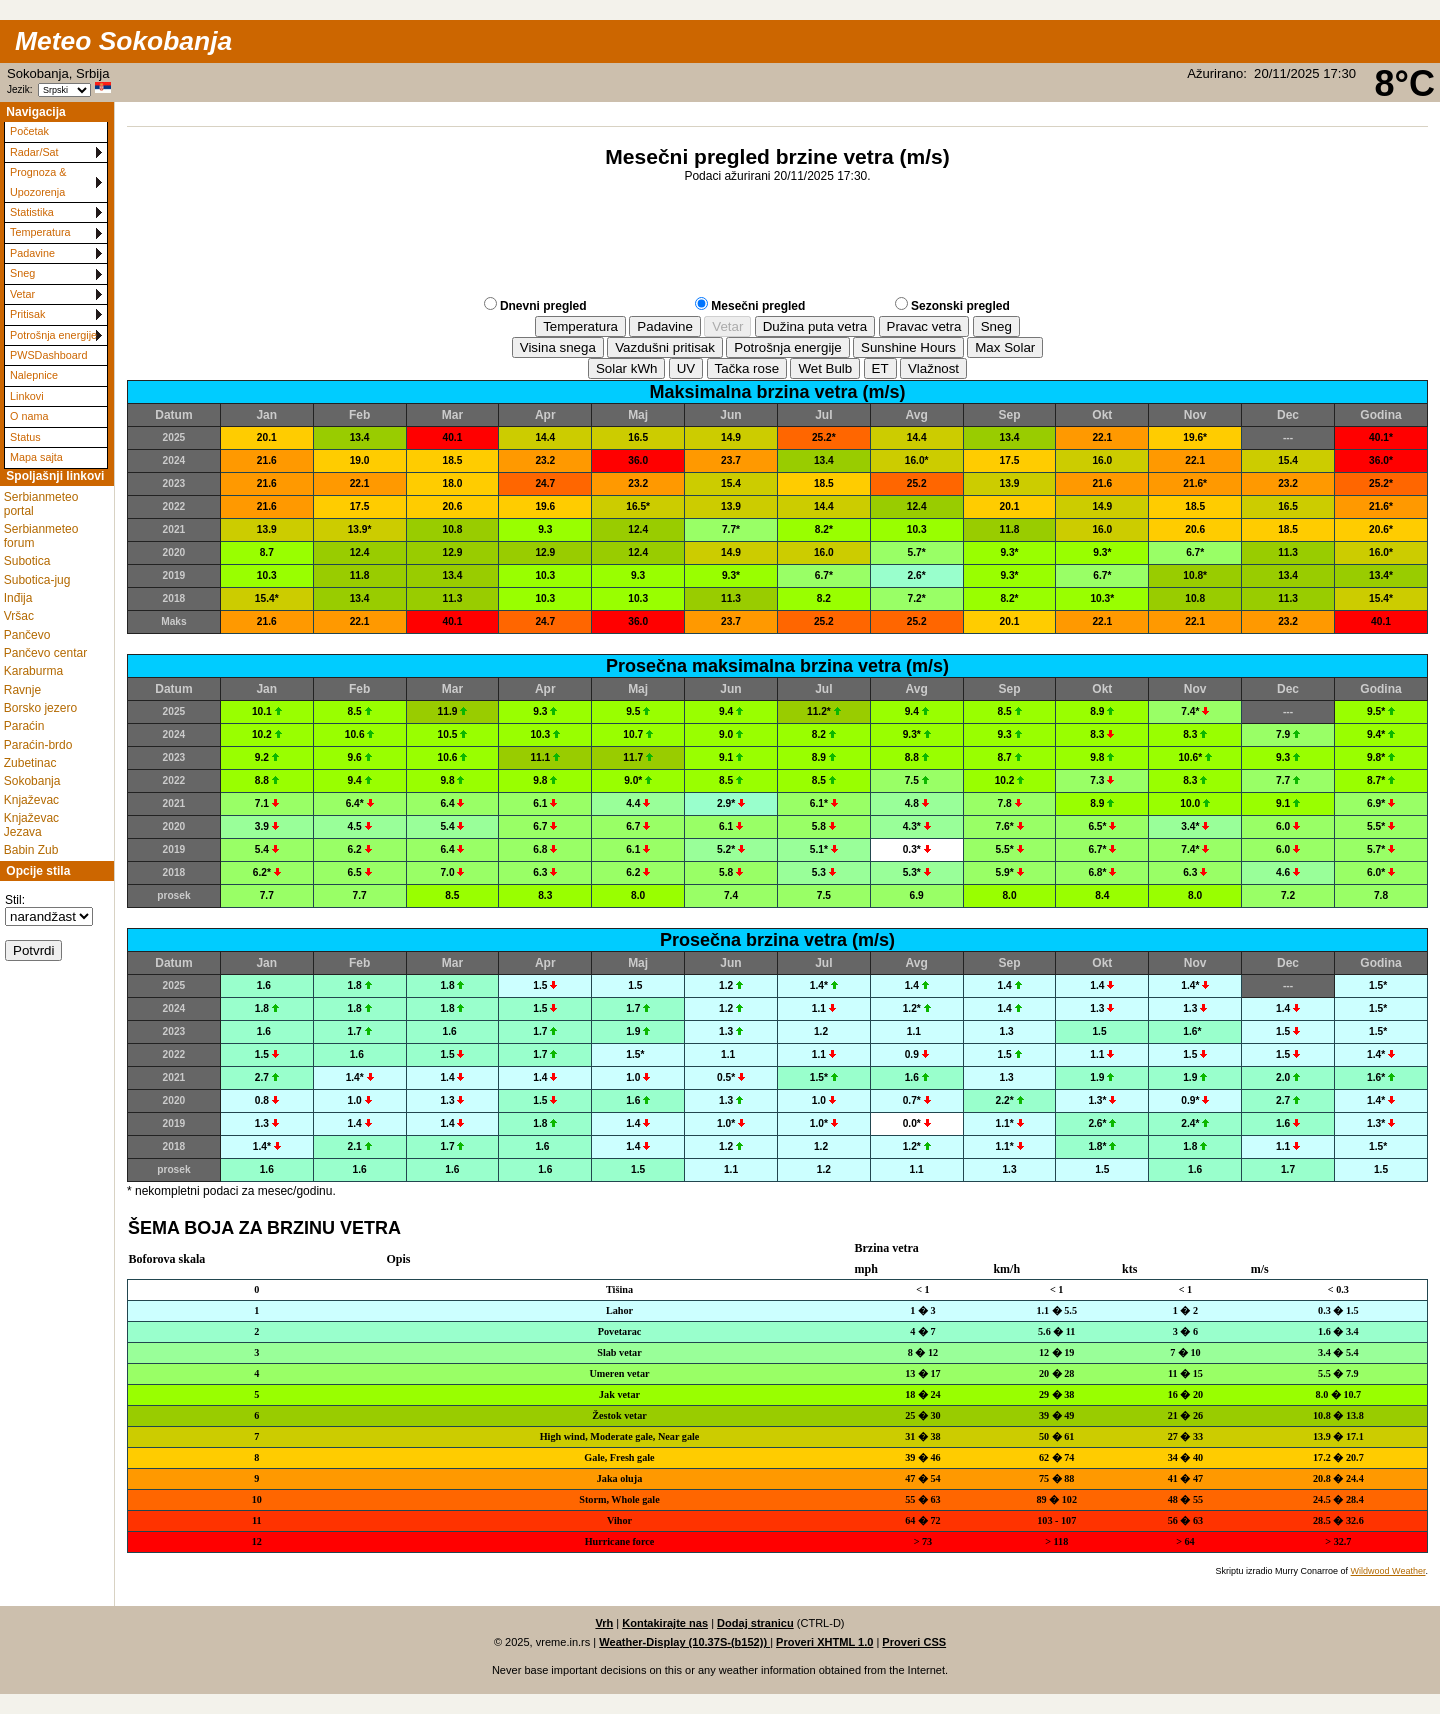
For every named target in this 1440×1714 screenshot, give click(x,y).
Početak (29, 131)
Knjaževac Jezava (31, 825)
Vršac (19, 616)
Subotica (27, 561)
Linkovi (27, 396)
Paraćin (24, 726)
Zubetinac (30, 763)
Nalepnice (34, 375)
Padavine (32, 253)
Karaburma (33, 671)
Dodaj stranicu (755, 1623)
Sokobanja (32, 781)
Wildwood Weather (1388, 1571)
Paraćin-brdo (38, 745)
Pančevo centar (45, 653)
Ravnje (22, 690)
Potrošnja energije (53, 335)
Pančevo (27, 635)
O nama (29, 416)
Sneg (22, 273)
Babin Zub (31, 850)
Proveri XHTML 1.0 (824, 1642)
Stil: (15, 900)
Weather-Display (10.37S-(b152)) (684, 1642)
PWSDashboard (48, 355)
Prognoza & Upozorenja (38, 181)
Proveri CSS (914, 1642)
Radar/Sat (34, 152)
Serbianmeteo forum (41, 536)
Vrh (604, 1623)
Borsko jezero (40, 708)
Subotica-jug (37, 580)
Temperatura (40, 232)
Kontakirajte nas (665, 1623)
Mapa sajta (36, 457)
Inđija (18, 598)
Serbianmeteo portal (41, 504)
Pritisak (27, 314)
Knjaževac (31, 800)
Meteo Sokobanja (123, 41)
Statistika (32, 212)
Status (25, 437)
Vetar (22, 294)
